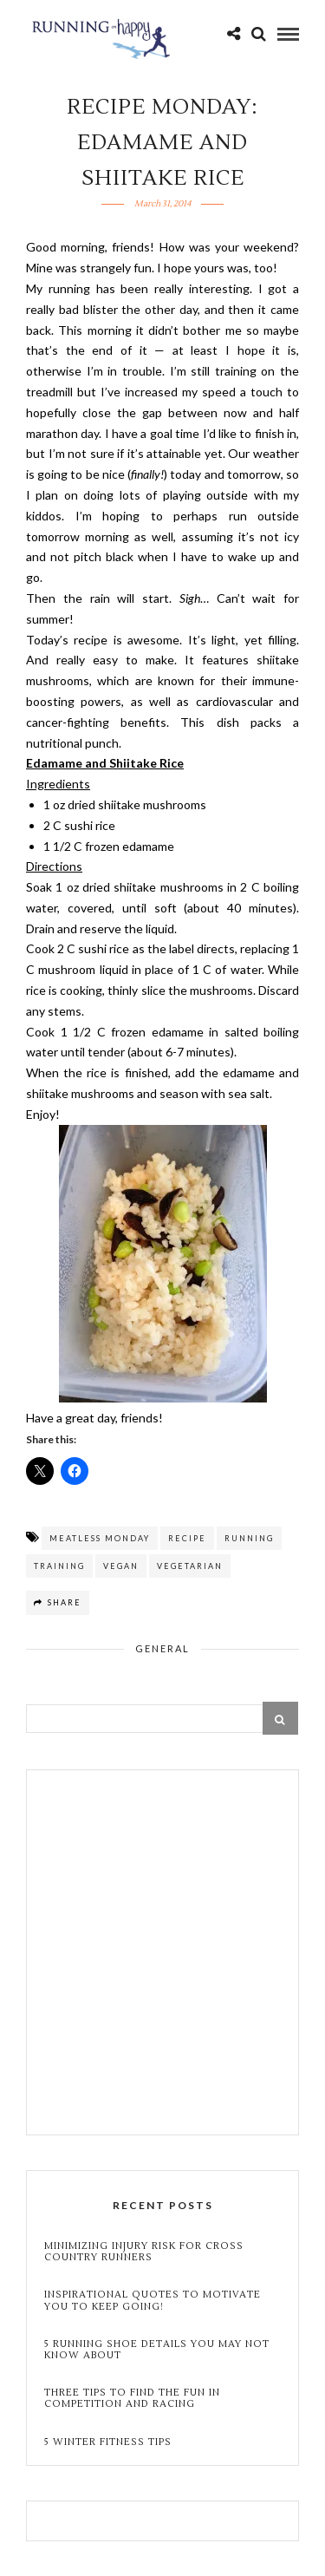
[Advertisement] (162, 1954)
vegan (121, 1566)
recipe (187, 1538)
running (249, 1538)
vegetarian (190, 1566)
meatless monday (99, 1538)
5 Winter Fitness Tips (109, 2442)
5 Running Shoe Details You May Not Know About (157, 2349)
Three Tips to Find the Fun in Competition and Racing (132, 2398)
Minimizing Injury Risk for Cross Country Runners (144, 2251)
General (162, 1648)
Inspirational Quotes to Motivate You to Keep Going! (152, 2300)
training (59, 1566)
